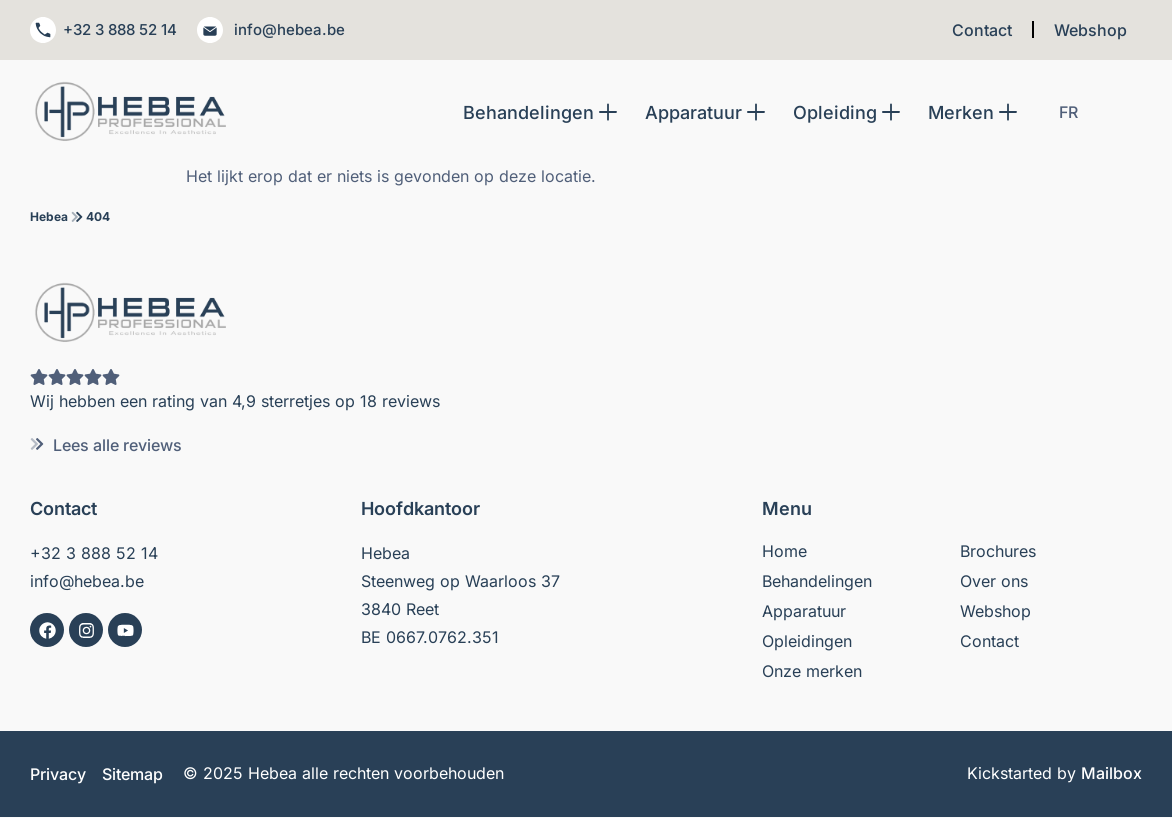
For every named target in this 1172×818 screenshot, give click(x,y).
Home (784, 552)
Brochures (998, 552)
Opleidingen (807, 642)
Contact (982, 30)
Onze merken (812, 672)
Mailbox (1111, 774)
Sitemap (132, 775)
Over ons (994, 582)
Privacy (58, 775)
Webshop (1090, 30)
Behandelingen (817, 582)
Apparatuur (804, 612)
